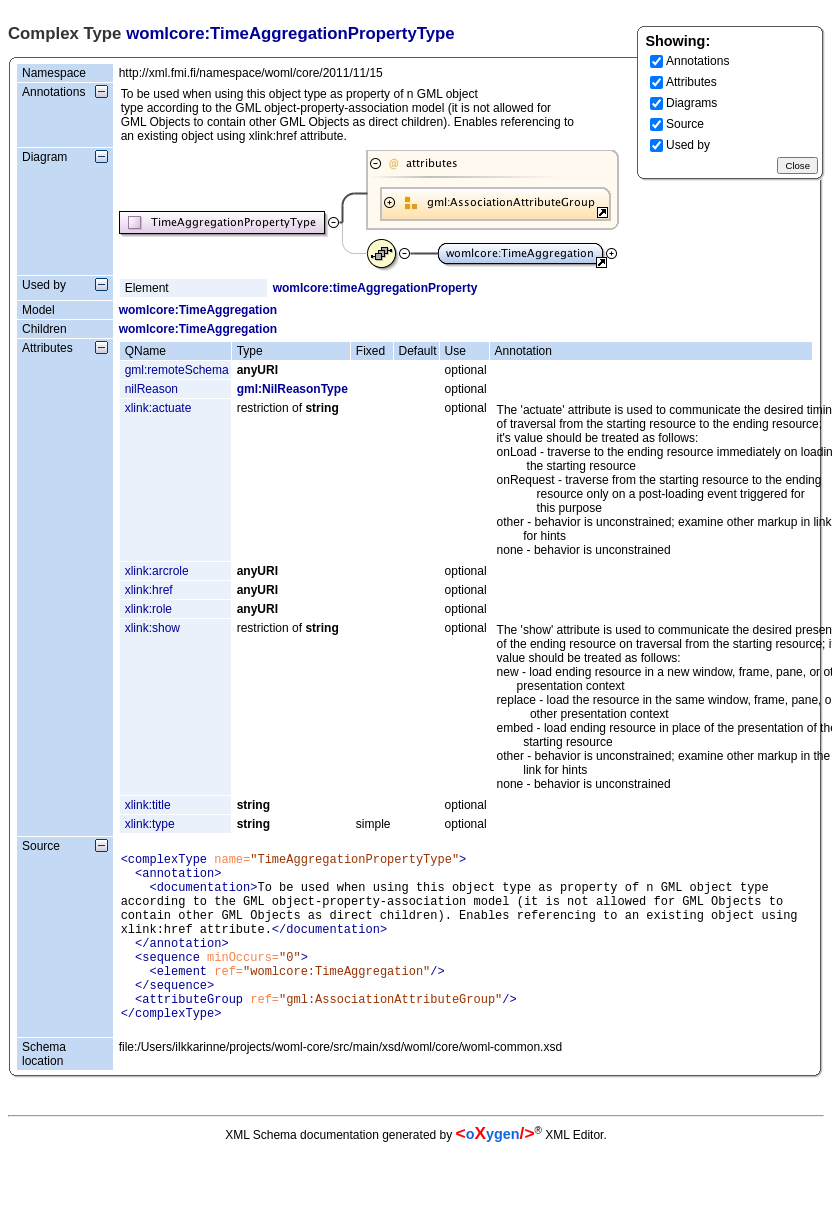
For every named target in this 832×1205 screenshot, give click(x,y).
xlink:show (152, 628)
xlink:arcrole (157, 571)
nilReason (151, 389)
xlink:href (149, 590)
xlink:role (148, 609)
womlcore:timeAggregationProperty (375, 288)
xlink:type (150, 824)
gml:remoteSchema (177, 370)
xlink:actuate (158, 408)
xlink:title (148, 805)
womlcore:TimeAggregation (198, 310)
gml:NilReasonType (292, 389)
